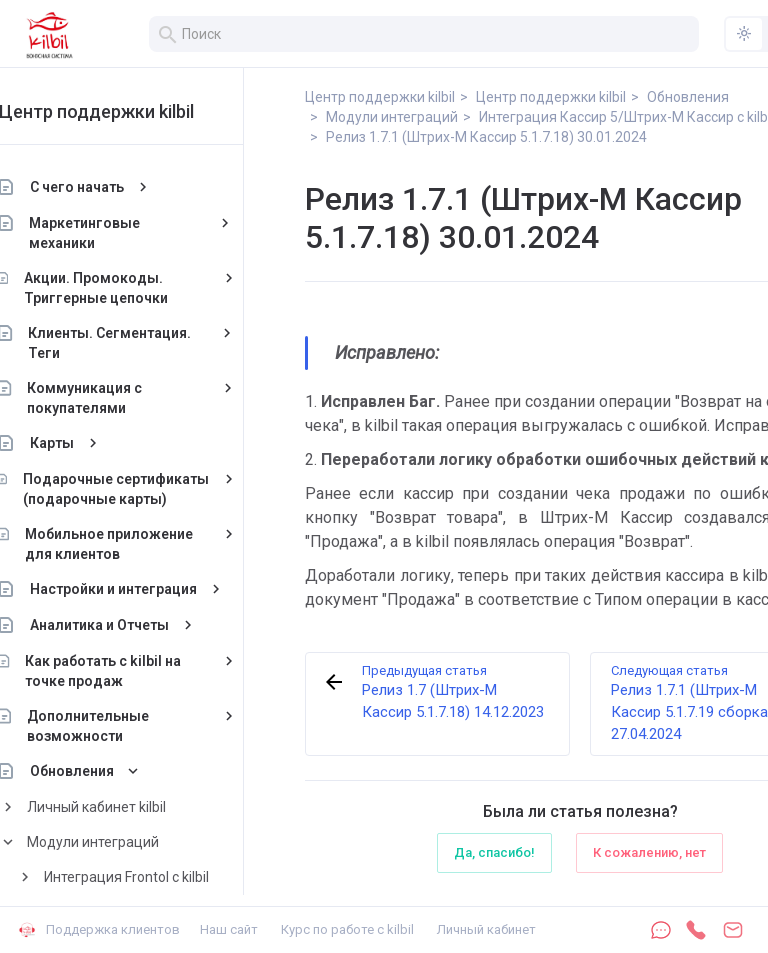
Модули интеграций (129, 842)
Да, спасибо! (494, 852)
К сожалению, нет (649, 852)
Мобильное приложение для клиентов (145, 544)
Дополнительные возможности (124, 726)
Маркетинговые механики (121, 233)
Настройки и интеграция (149, 589)
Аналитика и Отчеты (135, 625)
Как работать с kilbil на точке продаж (140, 671)
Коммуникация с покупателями (120, 398)
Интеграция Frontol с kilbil (162, 877)
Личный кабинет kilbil (132, 807)
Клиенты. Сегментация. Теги (146, 343)
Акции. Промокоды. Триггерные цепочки (132, 288)
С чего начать (113, 187)
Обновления (108, 771)
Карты (88, 443)
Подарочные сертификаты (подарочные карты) (152, 489)
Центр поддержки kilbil (132, 111)
